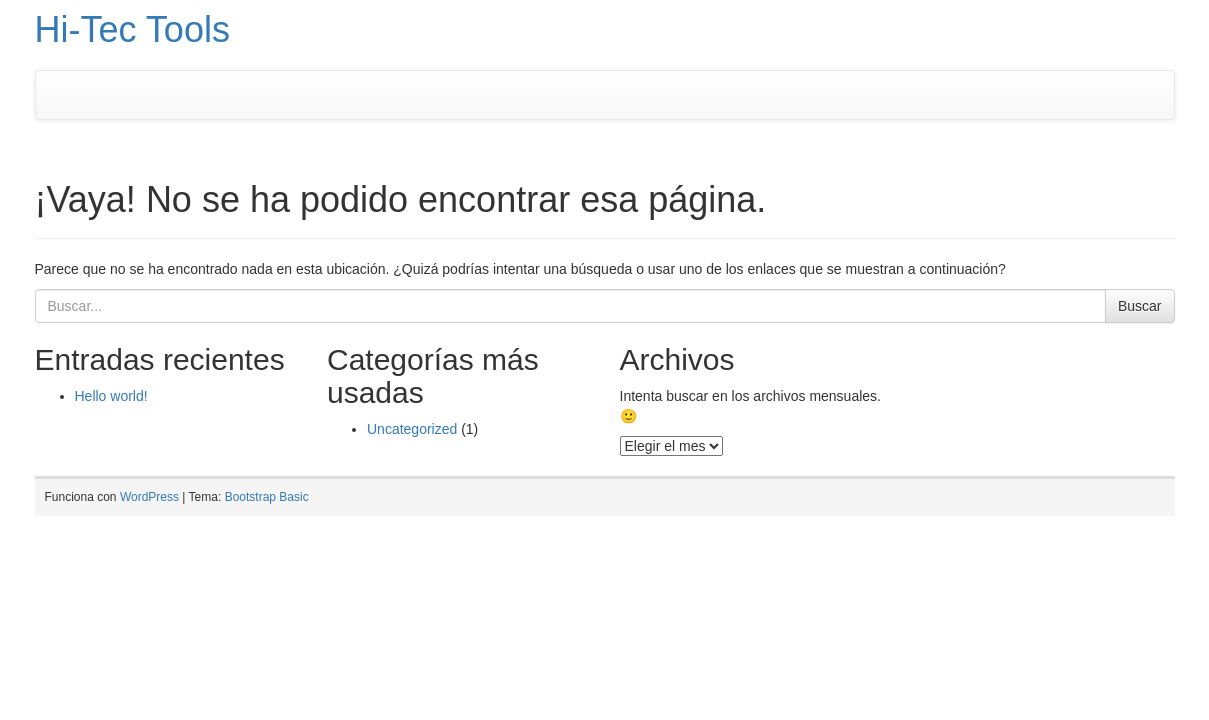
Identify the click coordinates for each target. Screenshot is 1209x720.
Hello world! (111, 396)
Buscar (1140, 306)
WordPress (149, 497)
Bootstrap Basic (267, 497)
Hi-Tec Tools (132, 29)
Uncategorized (412, 429)
